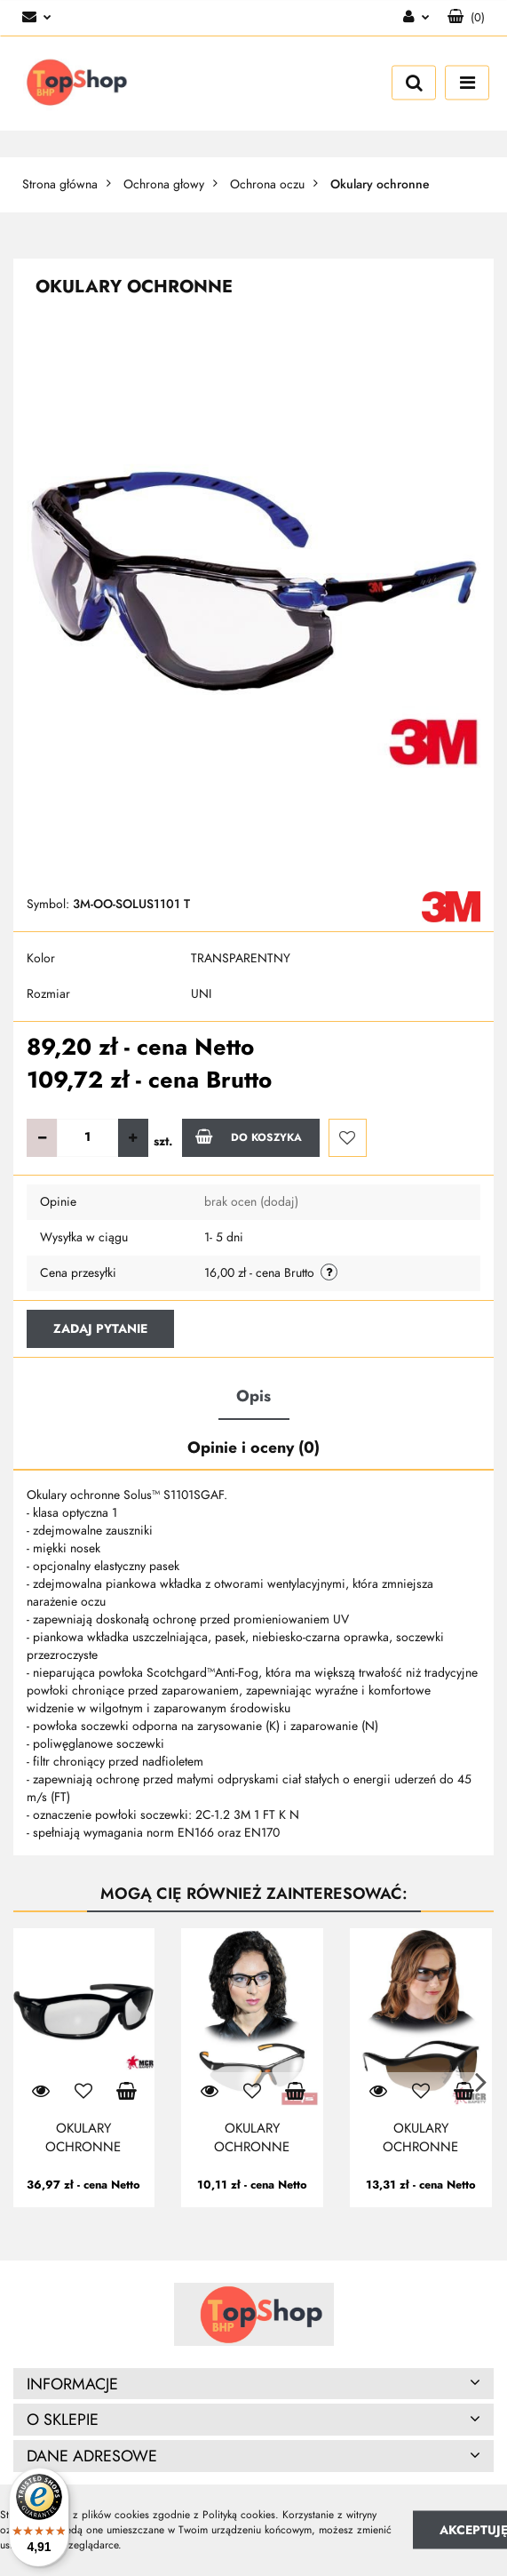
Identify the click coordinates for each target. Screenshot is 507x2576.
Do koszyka (248, 1136)
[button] (466, 18)
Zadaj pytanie (100, 1328)
